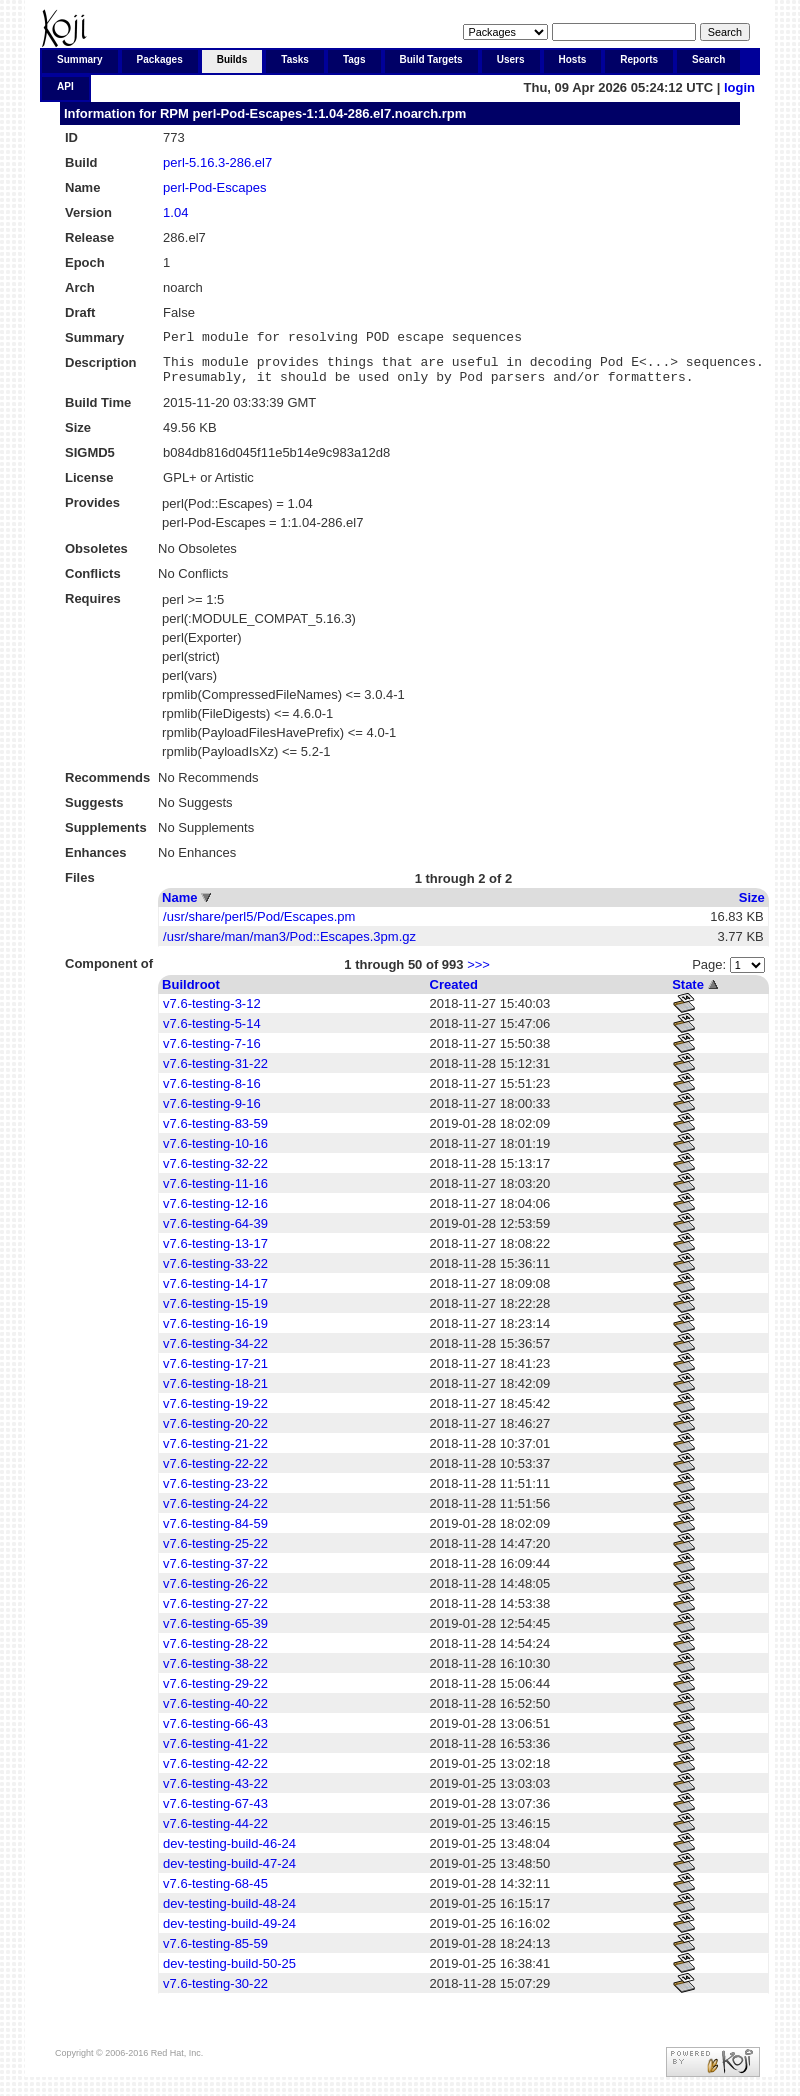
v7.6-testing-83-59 (215, 1132)
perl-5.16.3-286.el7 (217, 162)
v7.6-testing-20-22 (215, 1432)
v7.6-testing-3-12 (212, 1012)
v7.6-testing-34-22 (215, 1352)
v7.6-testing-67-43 (215, 1812)
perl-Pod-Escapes (214, 187)
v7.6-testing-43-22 (215, 1792)
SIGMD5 (90, 461)
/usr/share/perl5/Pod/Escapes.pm (259, 925)
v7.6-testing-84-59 (215, 1532)
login (739, 87)
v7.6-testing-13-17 (215, 1252)
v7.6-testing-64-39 (215, 1232)
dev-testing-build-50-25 (229, 1972)
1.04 (175, 212)
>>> (478, 973)
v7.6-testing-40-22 (215, 1712)
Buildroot (191, 993)
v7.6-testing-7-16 (212, 1052)
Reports (639, 59)
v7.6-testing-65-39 (215, 1632)
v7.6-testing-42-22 (215, 1772)
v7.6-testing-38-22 (215, 1672)
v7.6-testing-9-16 (212, 1112)
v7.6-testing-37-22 (215, 1572)
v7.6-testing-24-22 (215, 1512)
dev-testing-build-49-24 (229, 1932)
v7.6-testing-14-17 (215, 1292)
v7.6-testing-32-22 (215, 1172)
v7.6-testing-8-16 (212, 1092)
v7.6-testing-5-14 (212, 1032)
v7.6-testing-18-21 (215, 1392)
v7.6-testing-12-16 (215, 1212)
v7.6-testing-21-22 (215, 1452)
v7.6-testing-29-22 (215, 1692)
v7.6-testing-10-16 (215, 1152)
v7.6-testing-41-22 (215, 1752)
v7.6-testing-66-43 (215, 1732)
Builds (232, 59)
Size (752, 906)
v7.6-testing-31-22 (215, 1072)
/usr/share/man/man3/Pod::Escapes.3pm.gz (289, 945)
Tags (354, 59)
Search (708, 59)
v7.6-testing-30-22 (215, 1992)
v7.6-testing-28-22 (215, 1652)
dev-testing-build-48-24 (229, 1912)
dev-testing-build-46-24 (229, 1852)
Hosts (573, 59)
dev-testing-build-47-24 (229, 1872)
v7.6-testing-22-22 (215, 1472)
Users (511, 59)
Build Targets (431, 59)
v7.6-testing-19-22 (215, 1412)
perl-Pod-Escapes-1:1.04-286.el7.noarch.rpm (329, 113)
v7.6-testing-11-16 (215, 1192)
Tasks (295, 59)
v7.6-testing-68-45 (215, 1892)
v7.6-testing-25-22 (215, 1552)
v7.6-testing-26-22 (215, 1592)
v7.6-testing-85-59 (215, 1952)
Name (179, 906)
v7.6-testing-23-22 (215, 1492)
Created (454, 993)
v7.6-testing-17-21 (215, 1372)
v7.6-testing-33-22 (215, 1272)
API (65, 86)
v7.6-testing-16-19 (215, 1332)
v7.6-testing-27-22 (215, 1612)
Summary (80, 59)
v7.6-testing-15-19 (215, 1312)
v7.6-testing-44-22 (215, 1832)
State (688, 993)
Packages (160, 59)
